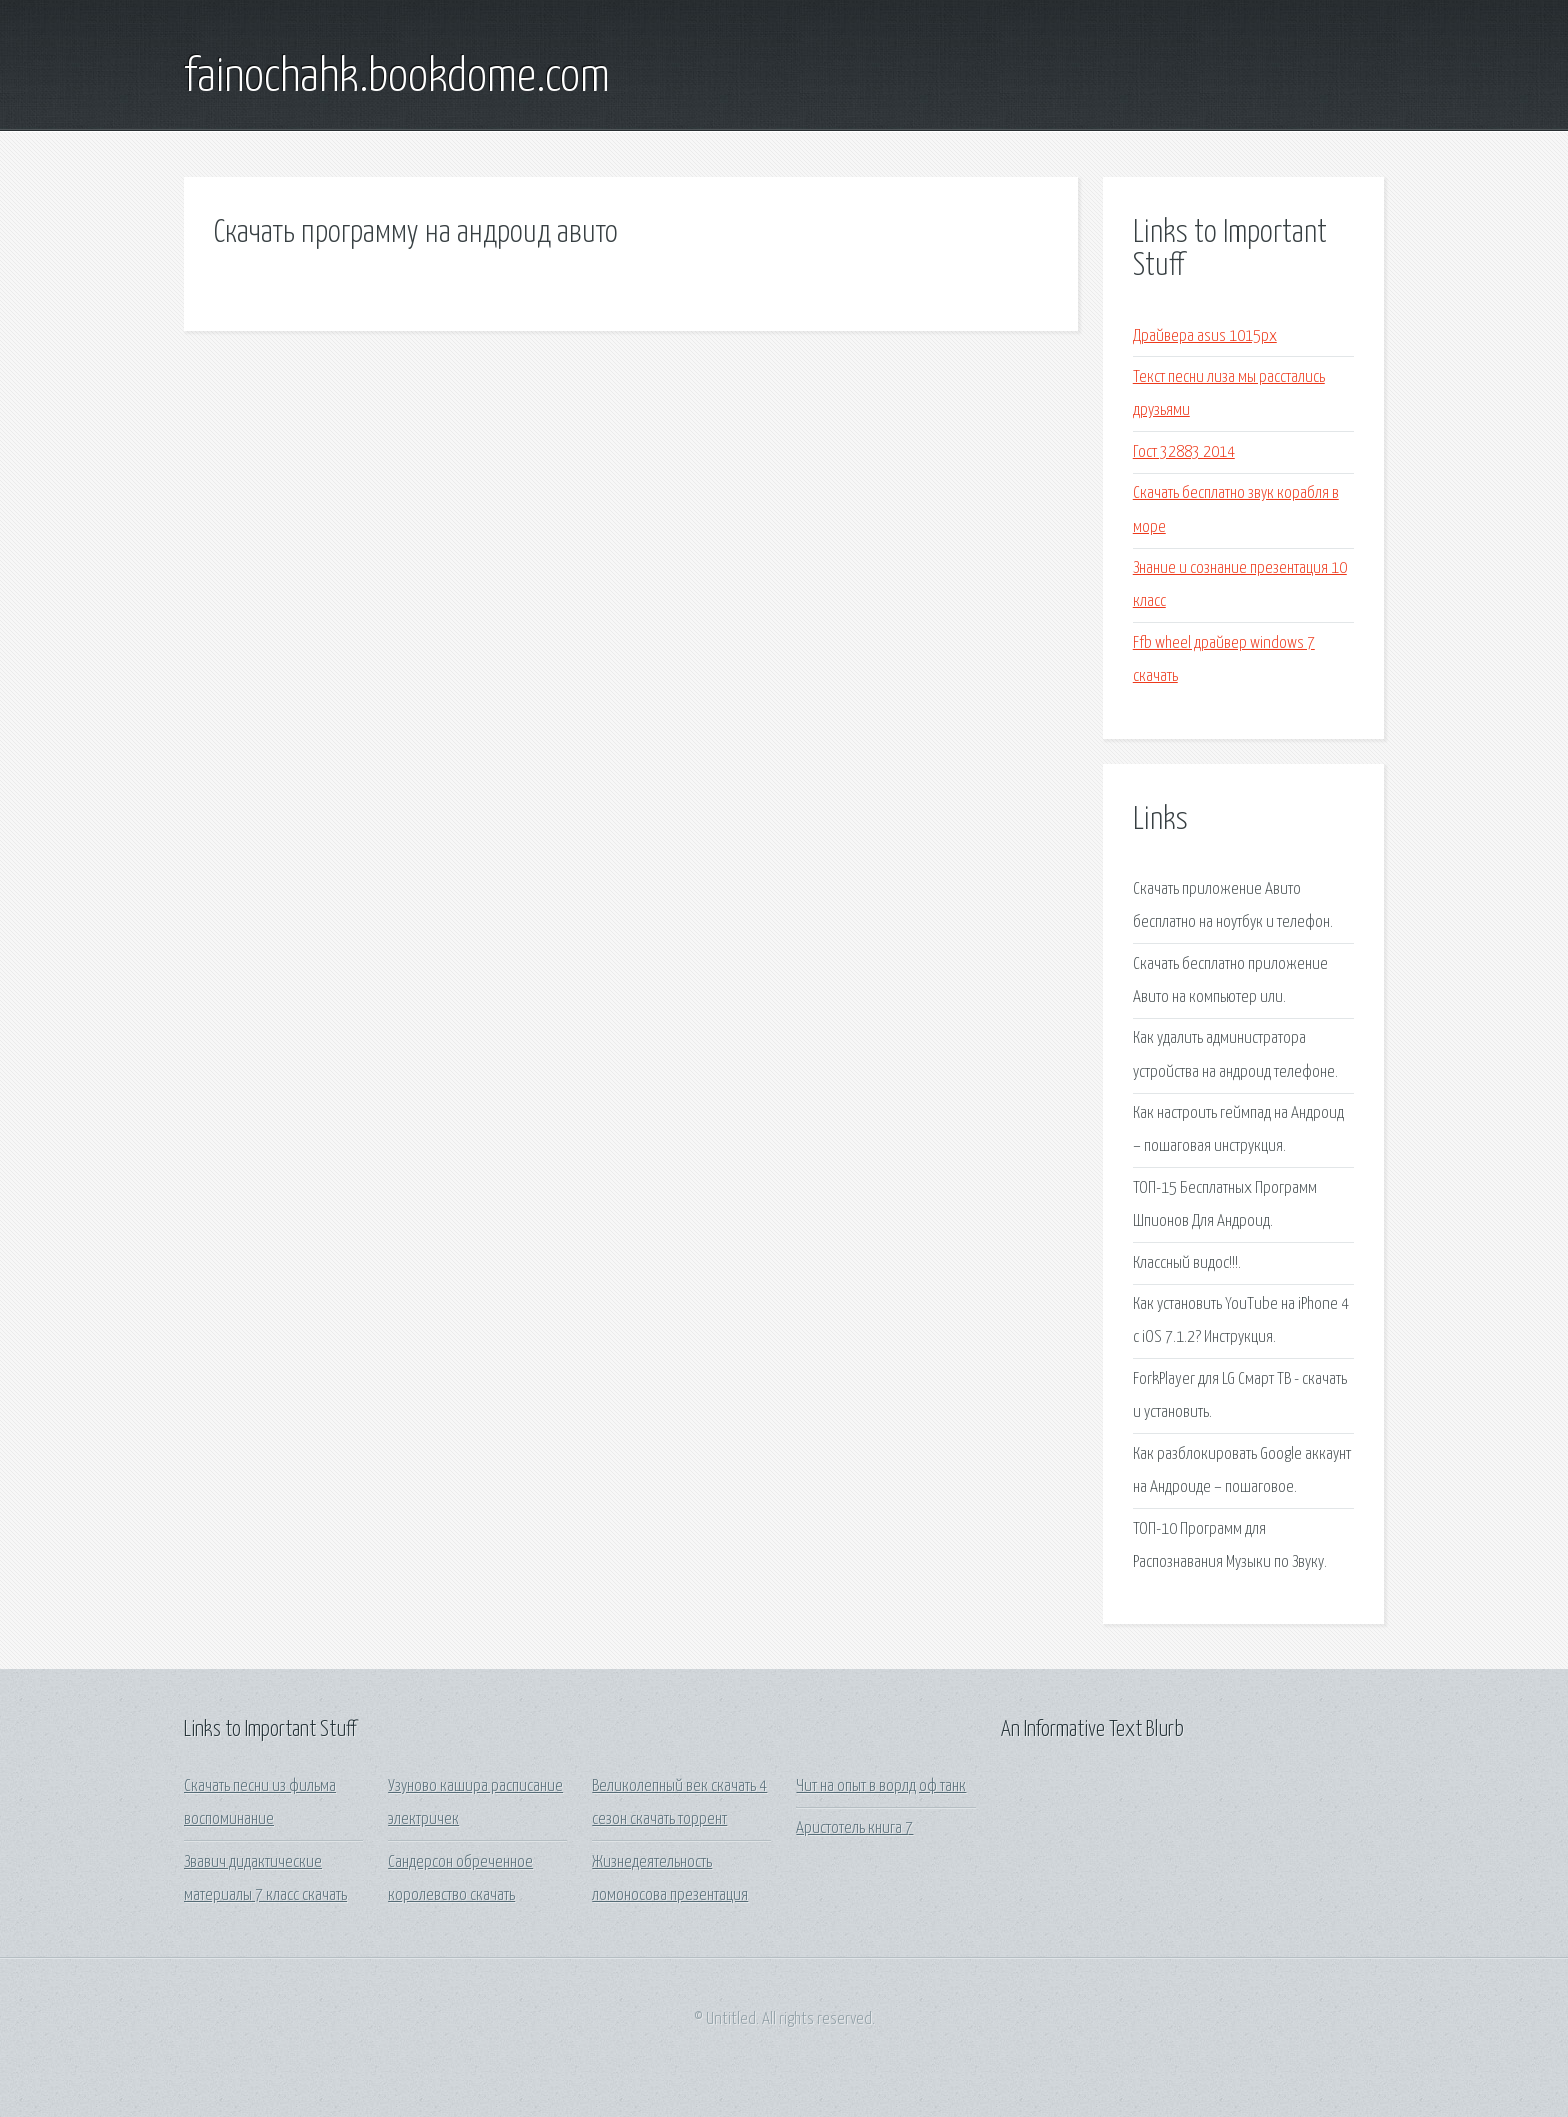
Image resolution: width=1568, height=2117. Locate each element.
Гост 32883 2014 (1184, 452)
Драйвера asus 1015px (1205, 336)
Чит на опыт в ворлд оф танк (881, 1786)
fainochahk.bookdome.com (397, 78)
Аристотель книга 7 (854, 1828)
